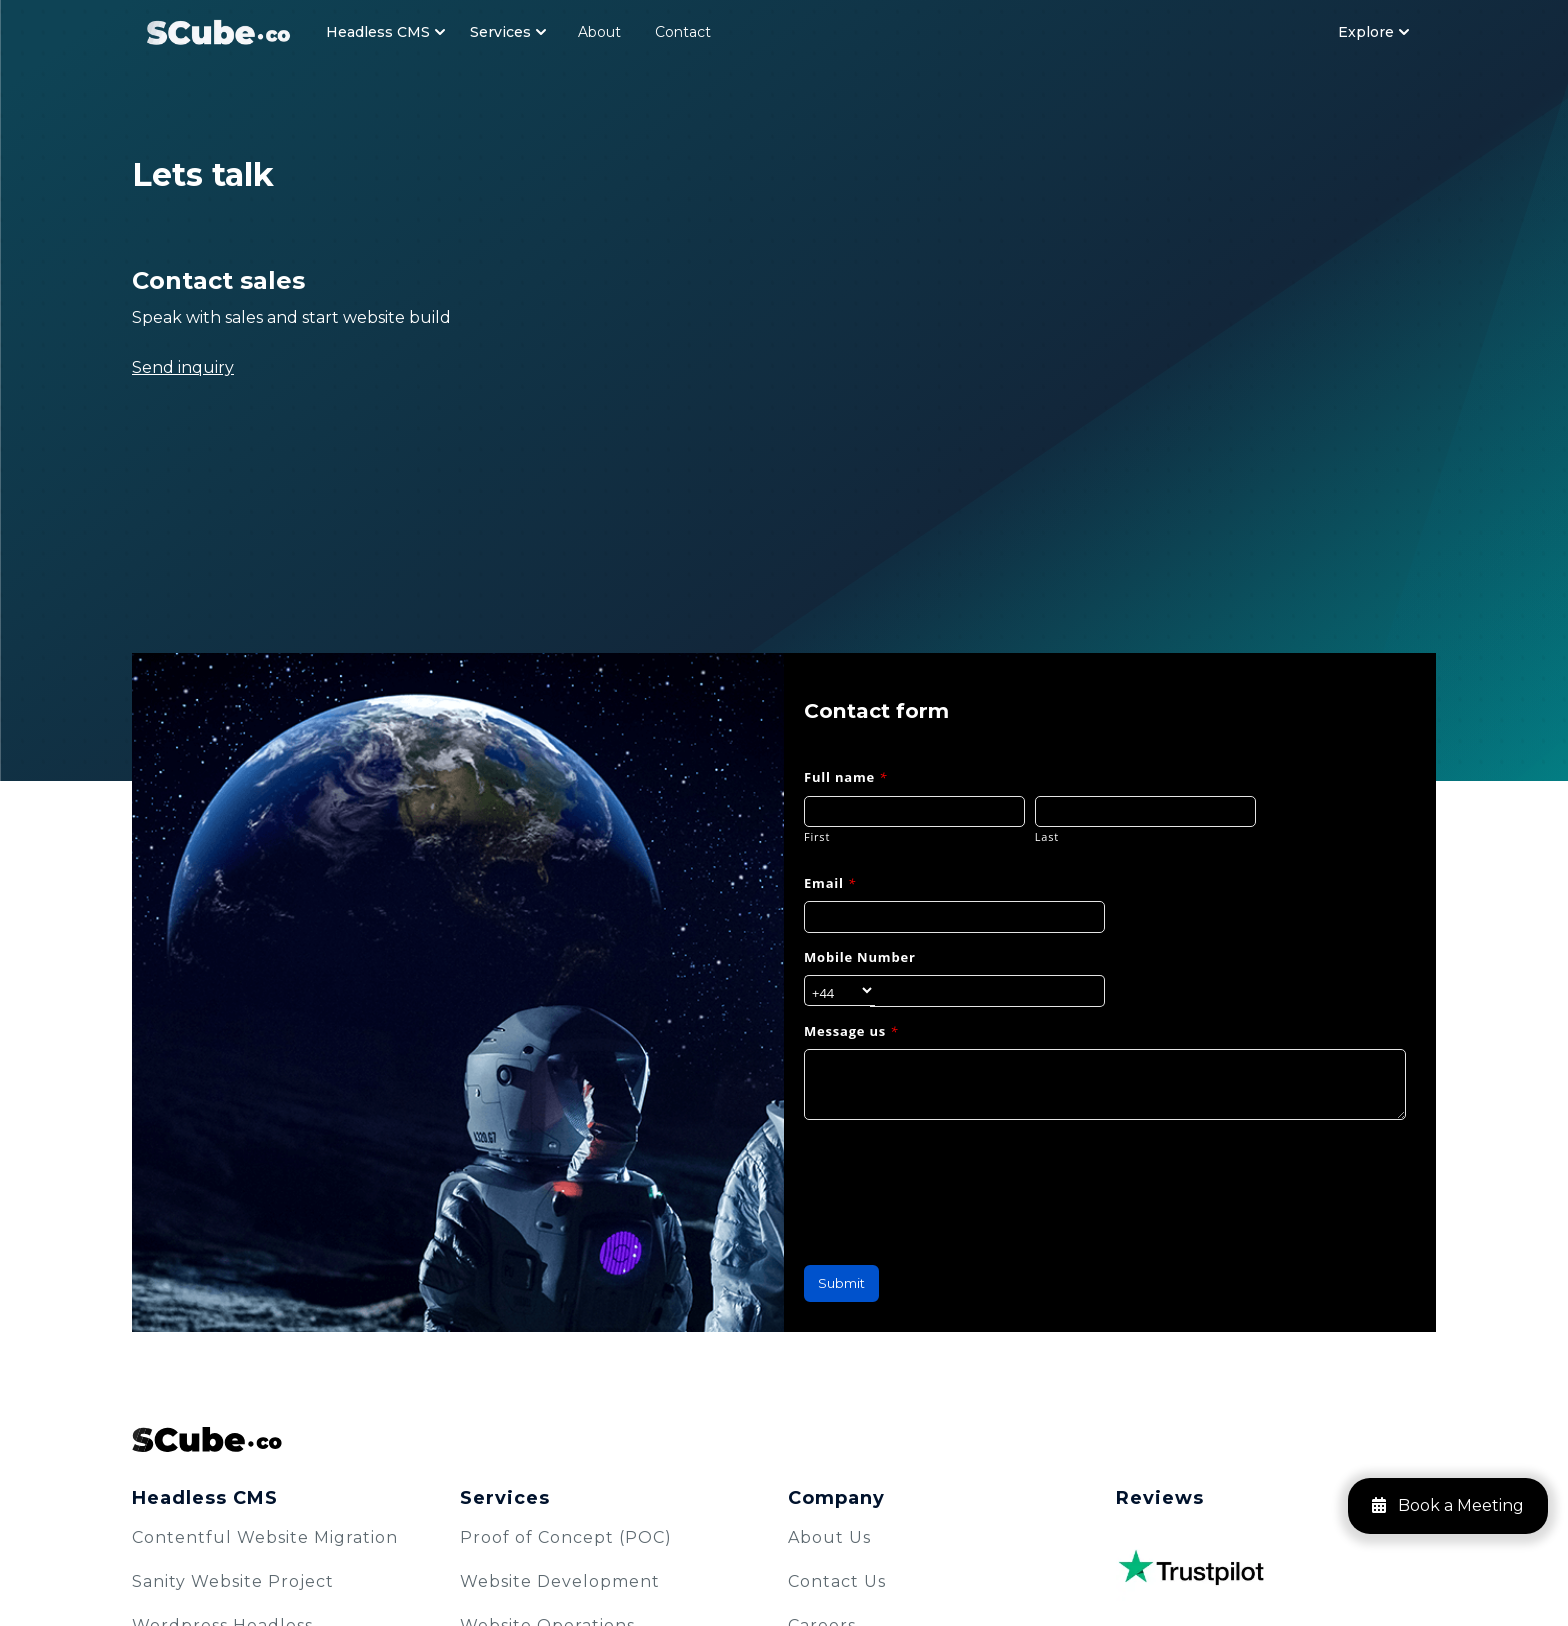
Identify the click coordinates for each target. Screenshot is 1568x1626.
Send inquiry (183, 367)
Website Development (560, 1581)
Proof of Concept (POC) (566, 1537)
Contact (683, 32)
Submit (841, 1283)
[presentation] (956, 1181)
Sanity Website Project (233, 1581)
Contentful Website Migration (265, 1537)
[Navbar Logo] (219, 31)
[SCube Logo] (784, 1439)
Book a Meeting (1448, 1505)
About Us (829, 1537)
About (599, 32)
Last (1047, 836)
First (817, 836)
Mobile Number (860, 957)
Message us (851, 1031)
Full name (845, 777)
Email (830, 883)
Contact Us (837, 1581)
